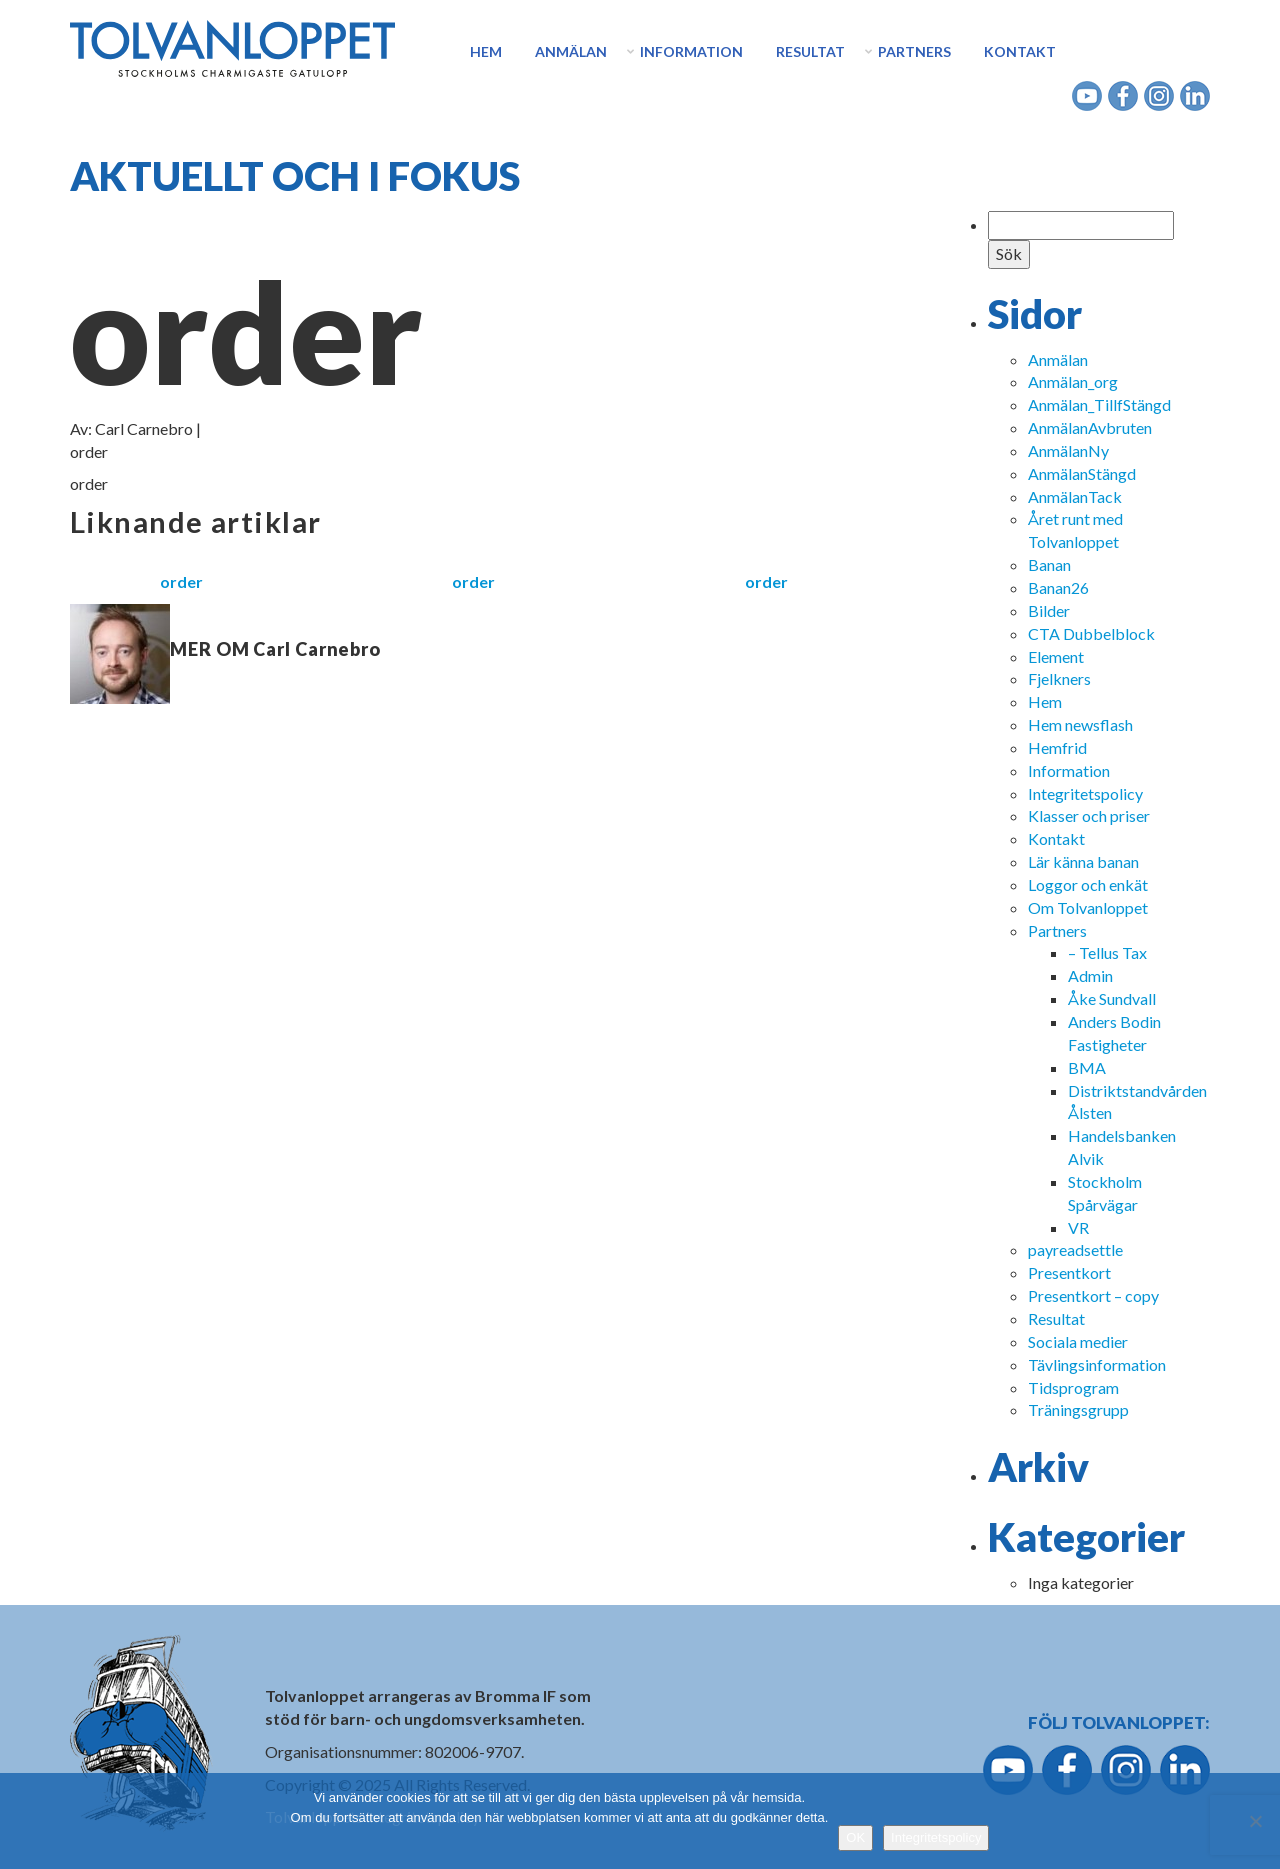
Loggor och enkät (1088, 884)
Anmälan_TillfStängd (1099, 404)
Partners (914, 51)
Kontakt (1020, 51)
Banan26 (1058, 587)
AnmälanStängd (1082, 473)
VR (1078, 1227)
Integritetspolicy (1085, 793)
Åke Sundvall (1112, 998)
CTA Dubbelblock (1091, 633)
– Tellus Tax (1107, 952)
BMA (1087, 1067)
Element (1056, 656)
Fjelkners (1059, 678)
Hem (486, 51)
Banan (1049, 564)
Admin (1090, 975)
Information (691, 51)
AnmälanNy (1068, 450)
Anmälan (571, 51)
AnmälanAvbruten (1090, 427)
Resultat (810, 51)
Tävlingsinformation (1097, 1364)
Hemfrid (1057, 747)
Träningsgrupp (1078, 1409)
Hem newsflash (1080, 724)
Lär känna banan (1083, 861)
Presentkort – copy (1093, 1295)
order (181, 581)
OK (855, 1837)
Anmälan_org (1073, 381)
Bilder (1049, 610)
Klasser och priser (1089, 815)
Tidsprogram (1073, 1387)
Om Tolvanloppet (1088, 907)
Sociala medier (1078, 1341)
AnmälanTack (1075, 496)
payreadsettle (1075, 1249)
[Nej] (1255, 1821)
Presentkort (1069, 1272)
